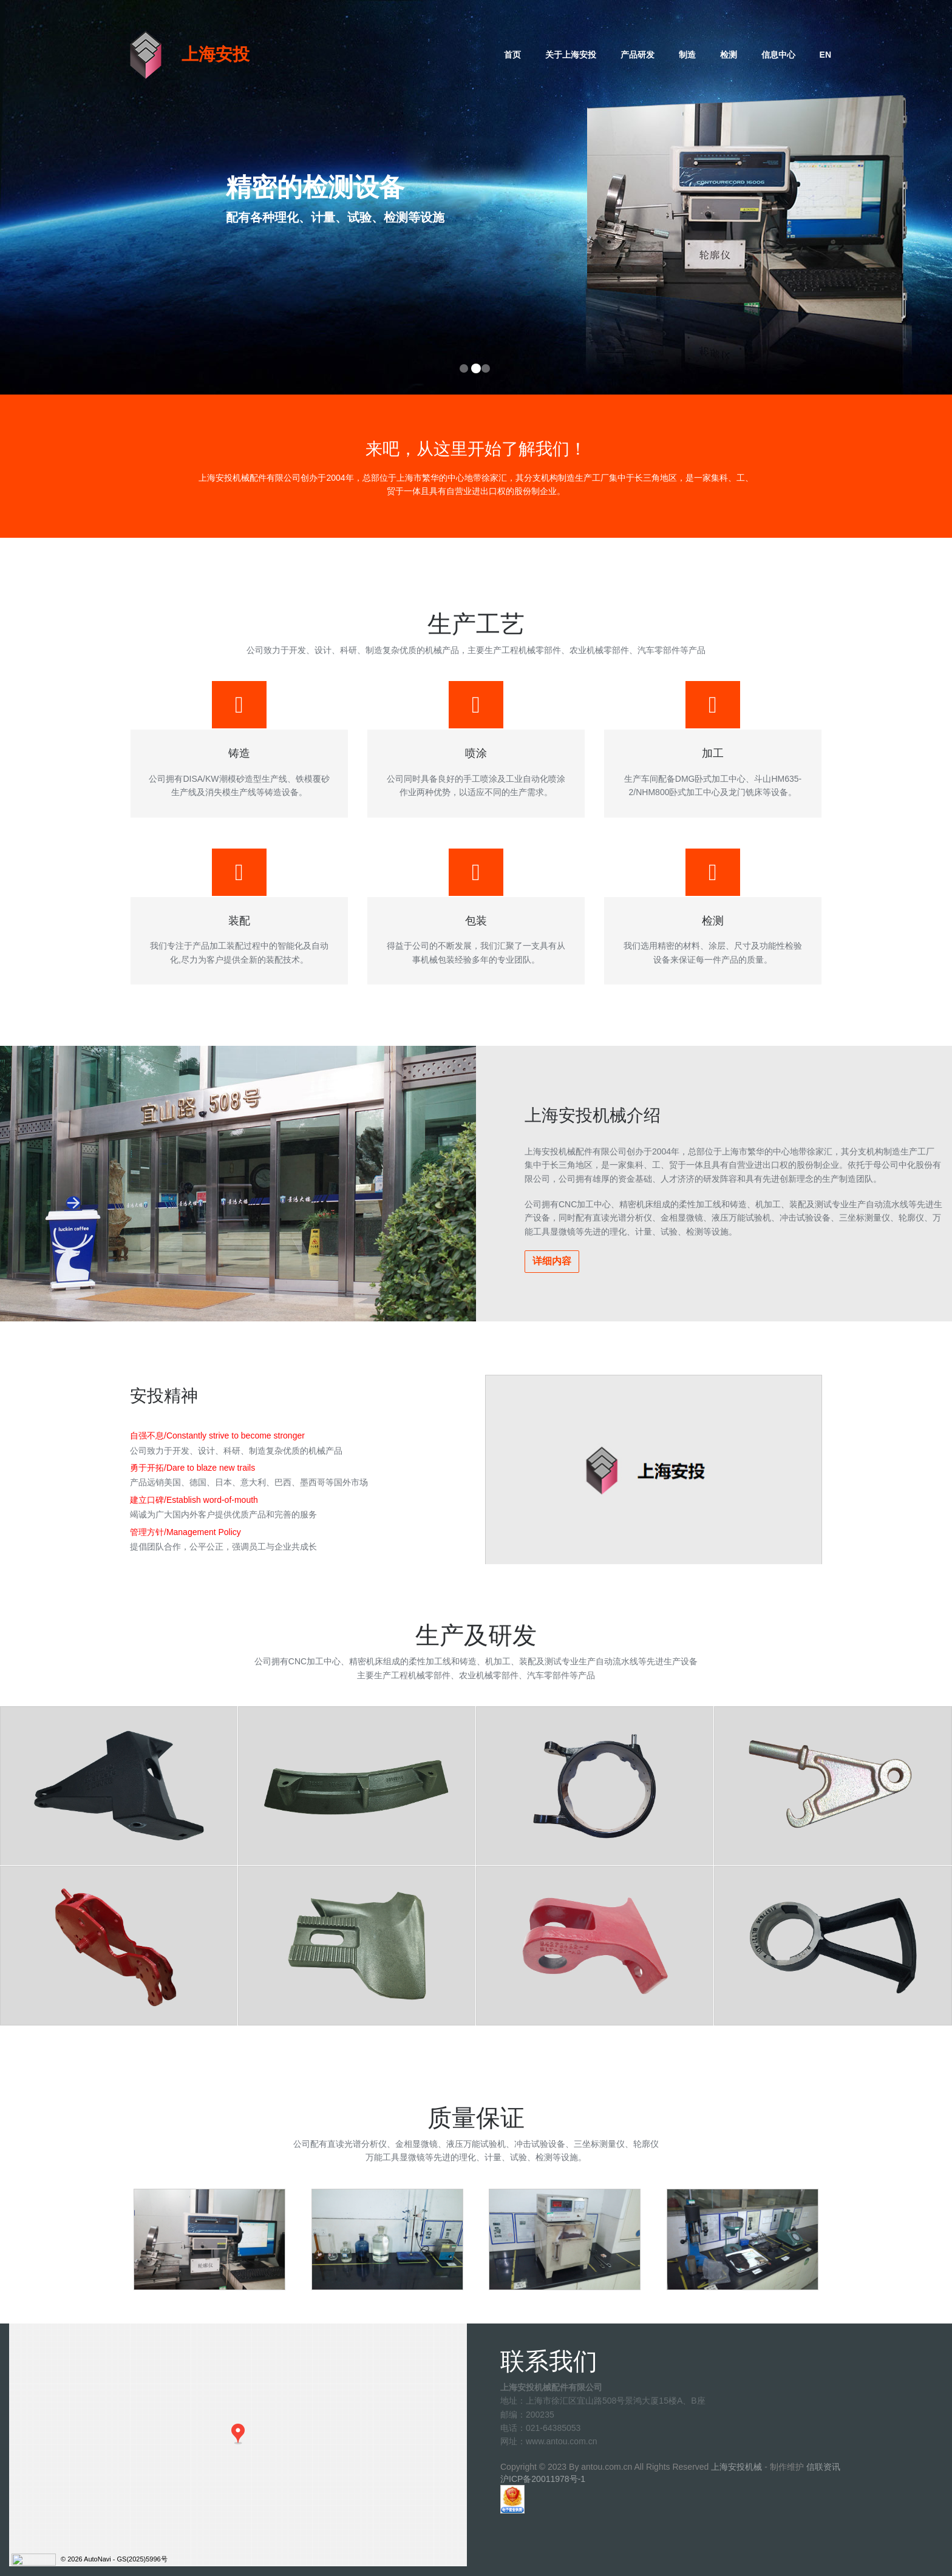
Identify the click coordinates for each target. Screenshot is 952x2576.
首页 (512, 54)
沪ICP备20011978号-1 (542, 2479)
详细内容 (551, 1261)
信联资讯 (823, 2467)
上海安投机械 (736, 2467)
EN (825, 54)
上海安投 (216, 54)
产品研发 (637, 54)
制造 (687, 54)
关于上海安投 (570, 54)
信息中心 (778, 54)
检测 (728, 54)
